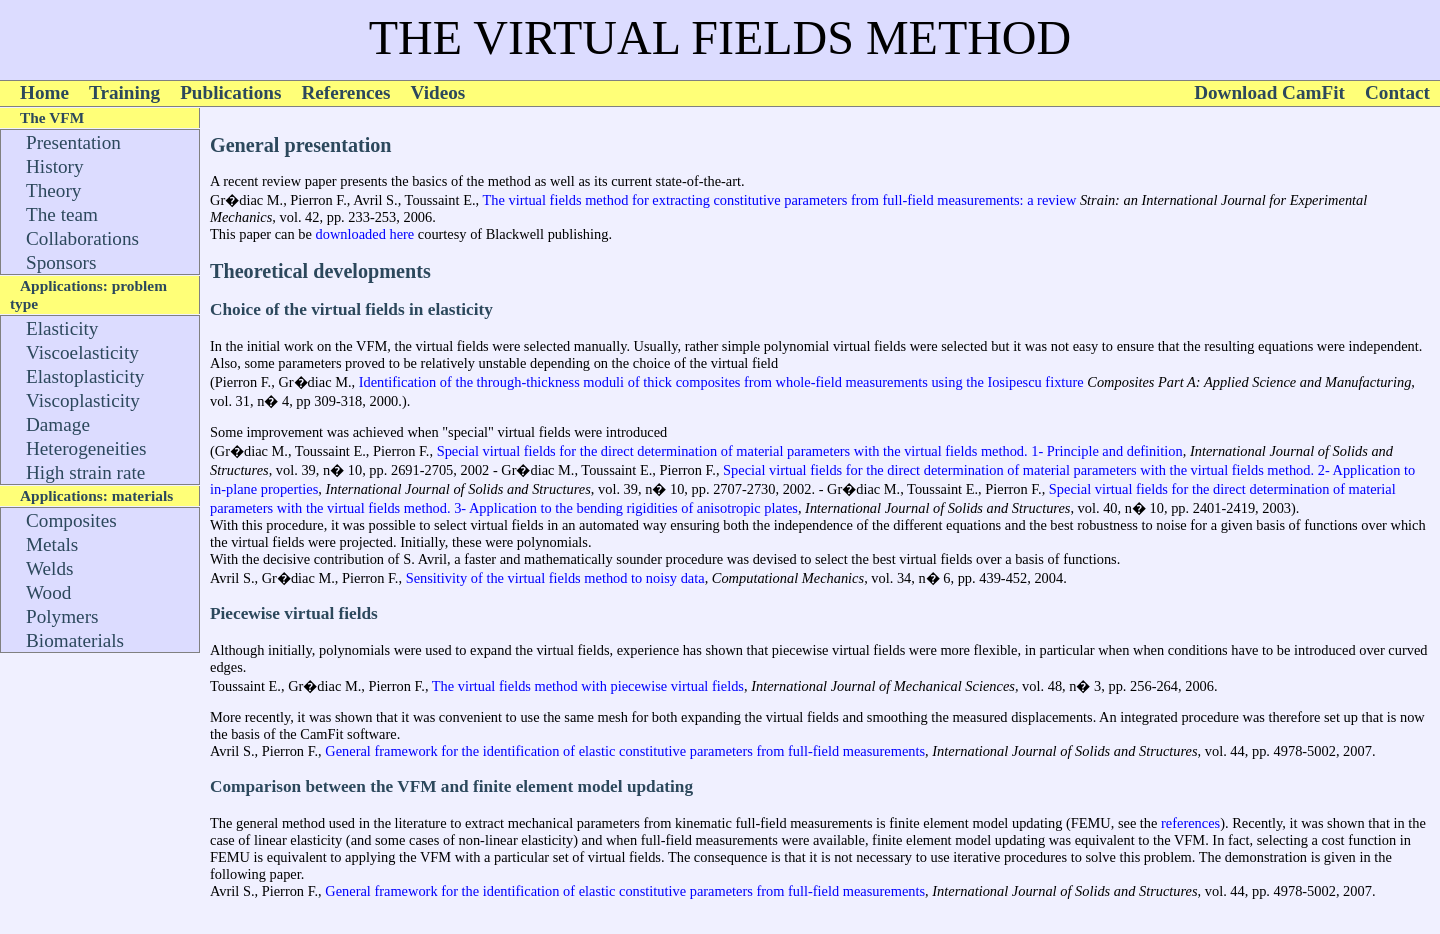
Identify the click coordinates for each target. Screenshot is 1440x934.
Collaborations (82, 238)
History (55, 166)
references (1190, 823)
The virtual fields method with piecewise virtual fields (585, 686)
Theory (53, 190)
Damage (58, 424)
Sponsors (61, 262)
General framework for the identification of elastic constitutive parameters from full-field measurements (625, 751)
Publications (230, 92)
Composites (71, 520)
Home (44, 92)
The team (62, 214)
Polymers (62, 616)
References (345, 92)
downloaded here (365, 234)
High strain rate (85, 472)
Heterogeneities (86, 448)
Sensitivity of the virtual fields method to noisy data (553, 578)
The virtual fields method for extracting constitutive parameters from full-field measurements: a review (779, 200)
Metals (52, 544)
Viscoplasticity (83, 400)
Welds (49, 568)
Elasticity (62, 328)
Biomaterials (75, 640)
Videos (438, 92)
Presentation (73, 142)
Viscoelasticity (82, 352)
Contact (1397, 92)
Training (124, 92)
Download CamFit (1269, 92)
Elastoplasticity (85, 376)
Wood (48, 592)
